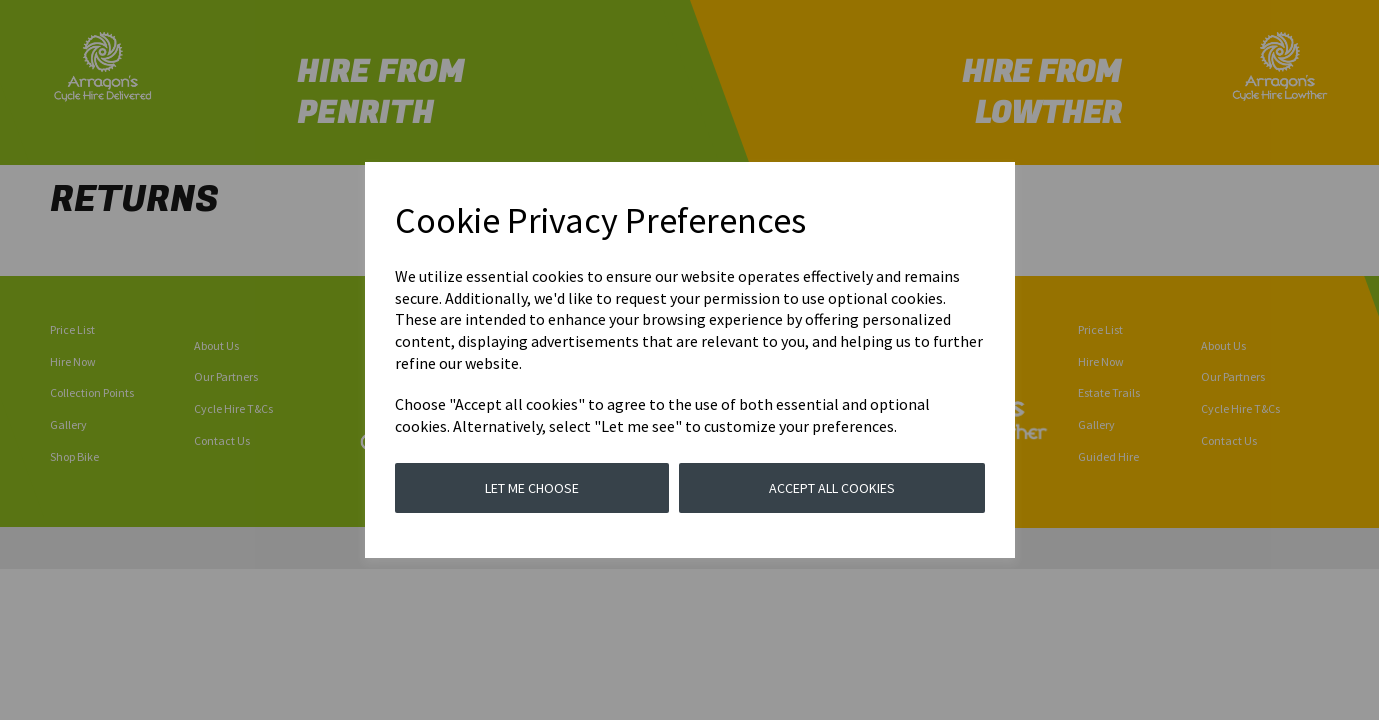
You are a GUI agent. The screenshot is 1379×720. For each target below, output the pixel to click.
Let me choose (532, 488)
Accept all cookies (832, 488)
